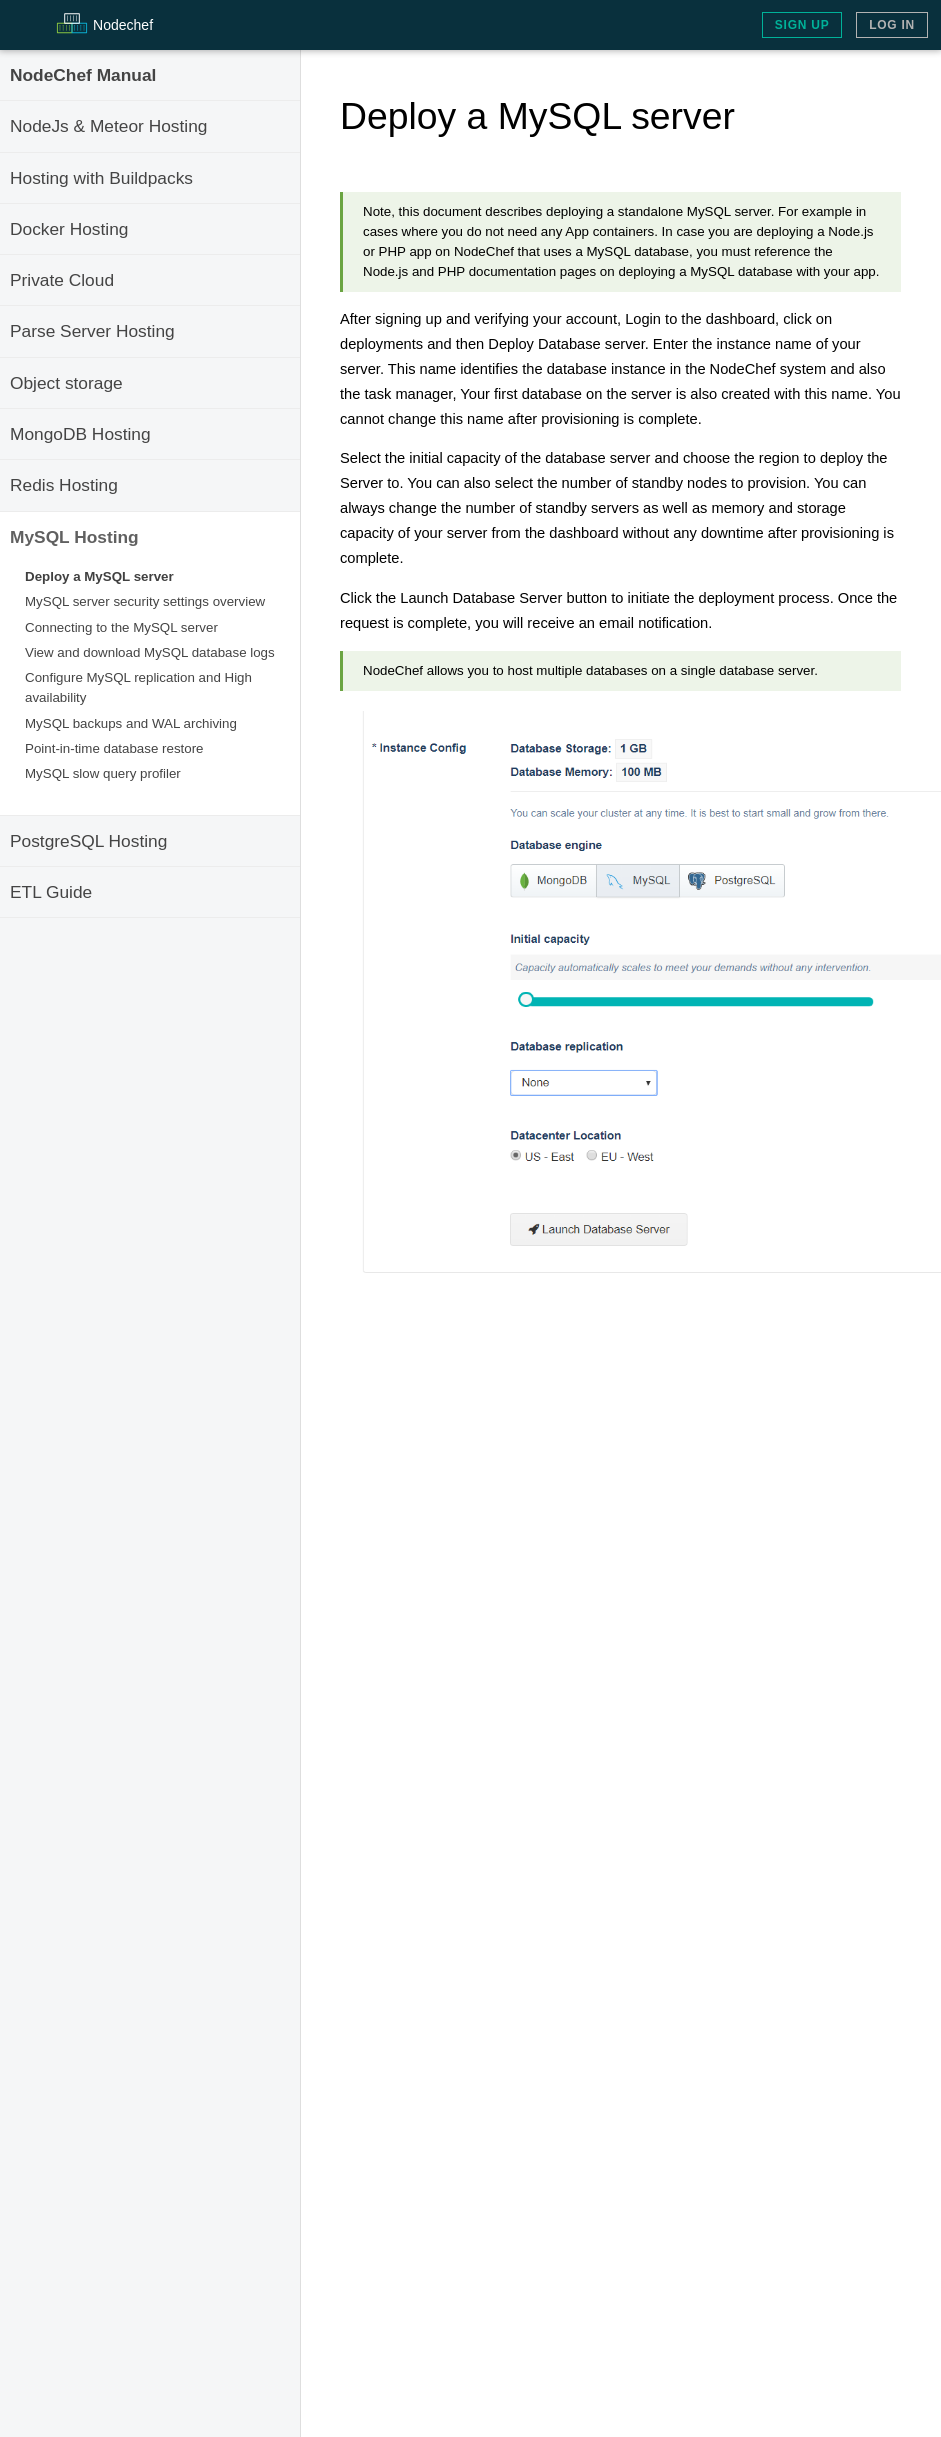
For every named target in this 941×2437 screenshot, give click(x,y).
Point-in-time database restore (114, 748)
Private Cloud (62, 280)
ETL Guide (51, 892)
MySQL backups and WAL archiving (131, 723)
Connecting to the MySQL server (121, 627)
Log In (892, 25)
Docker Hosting (69, 229)
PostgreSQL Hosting (88, 841)
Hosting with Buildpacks (101, 178)
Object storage (66, 383)
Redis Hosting (64, 485)
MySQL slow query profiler (103, 773)
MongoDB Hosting (80, 434)
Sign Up (802, 25)
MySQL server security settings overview (145, 601)
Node (123, 25)
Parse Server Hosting (92, 331)
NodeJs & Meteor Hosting (108, 126)
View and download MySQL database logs (150, 652)
